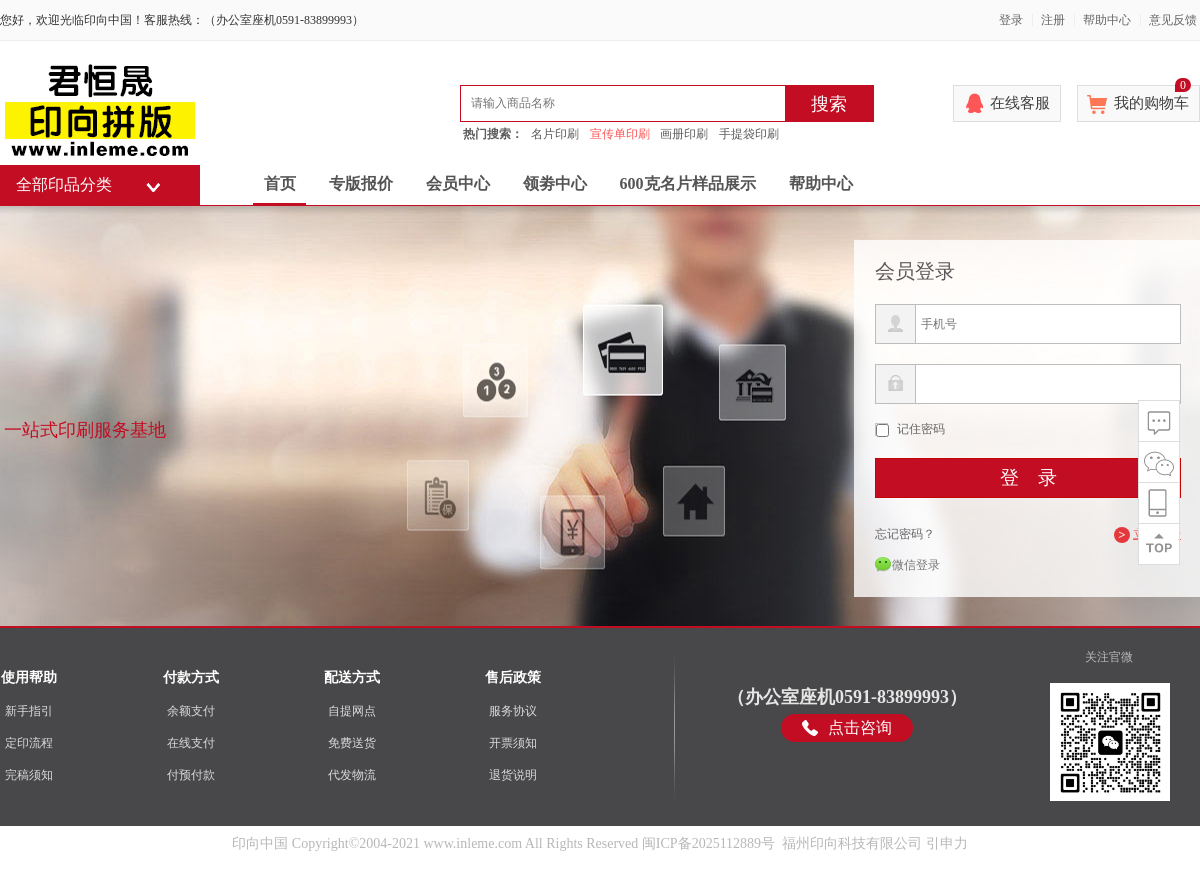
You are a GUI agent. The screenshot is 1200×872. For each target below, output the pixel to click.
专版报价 (361, 183)
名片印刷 (555, 134)
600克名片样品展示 (688, 183)
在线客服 (1020, 103)
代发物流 (352, 775)
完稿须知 (29, 775)
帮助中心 (1107, 20)
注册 (1053, 20)
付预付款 (191, 775)
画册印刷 (684, 134)
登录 (1011, 20)
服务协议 (513, 711)
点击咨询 (860, 727)
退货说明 (513, 775)
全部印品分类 (64, 184)
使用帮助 (29, 677)
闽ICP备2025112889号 (708, 843)
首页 (280, 183)
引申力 (947, 843)
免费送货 (352, 743)
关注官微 (1109, 657)
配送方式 (352, 677)
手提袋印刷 (749, 134)
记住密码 (921, 429)
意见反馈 (1173, 20)
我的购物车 (1152, 98)
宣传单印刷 (620, 134)
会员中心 (458, 183)
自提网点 (352, 711)
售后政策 (513, 677)
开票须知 (513, 743)
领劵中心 (555, 183)
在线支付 (191, 743)
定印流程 (29, 743)
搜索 (829, 104)
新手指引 (29, 711)
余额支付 (191, 711)
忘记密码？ (905, 534)
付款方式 (191, 677)
